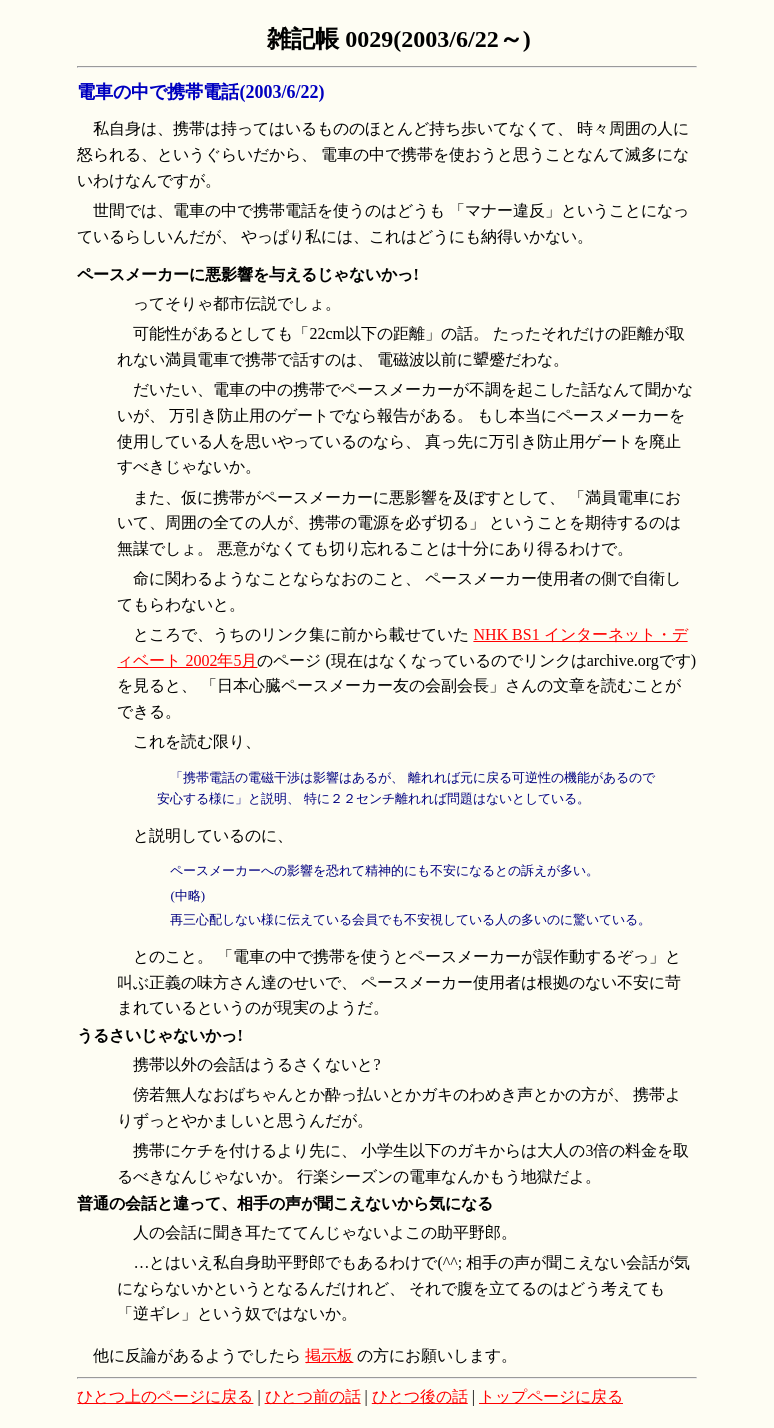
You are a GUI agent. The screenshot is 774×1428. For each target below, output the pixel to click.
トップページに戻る (551, 1396)
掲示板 (329, 1355)
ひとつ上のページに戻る (165, 1396)
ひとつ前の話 (313, 1396)
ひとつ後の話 (420, 1396)
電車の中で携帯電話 (158, 92)
